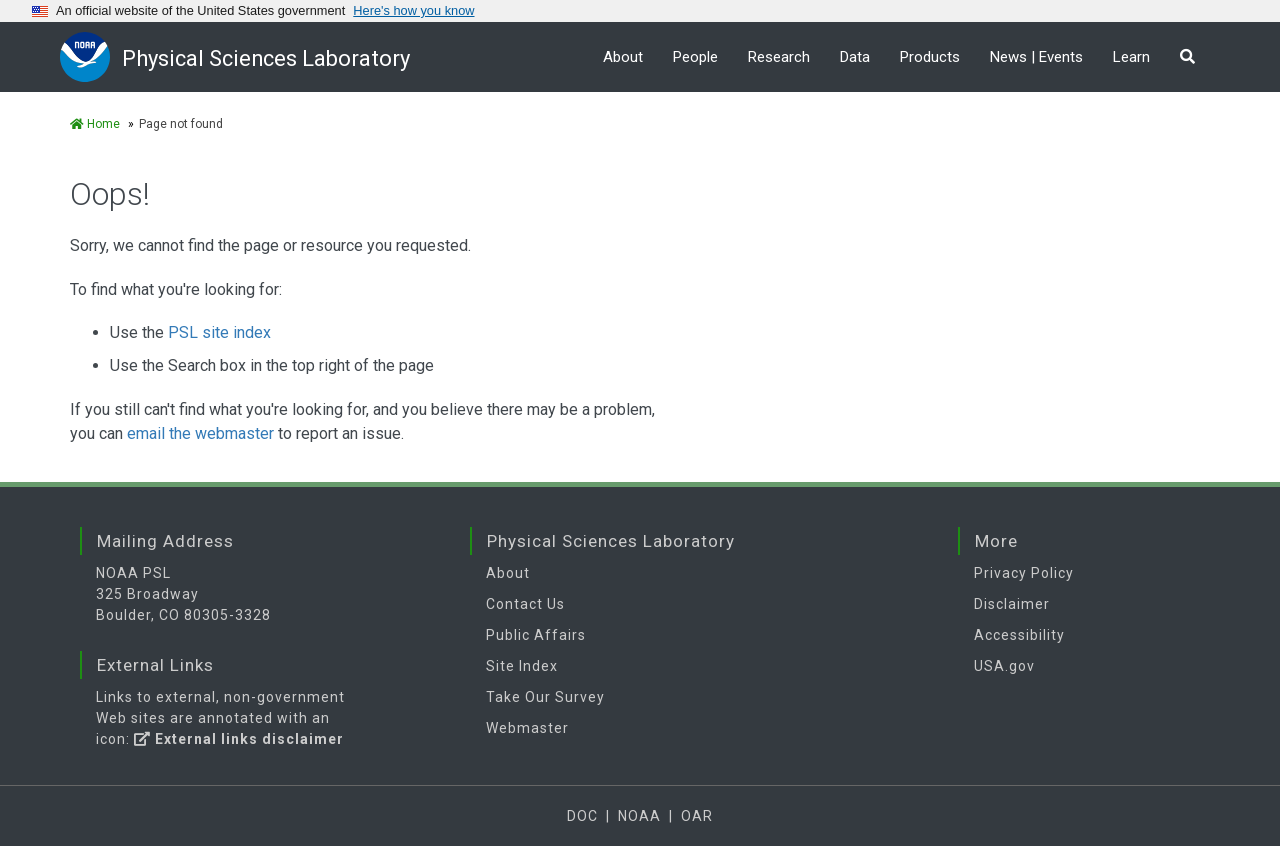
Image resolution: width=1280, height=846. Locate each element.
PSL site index (219, 332)
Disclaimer (1012, 604)
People (695, 57)
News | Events (1036, 57)
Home (95, 124)
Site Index (522, 666)
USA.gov (1004, 666)
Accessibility (1019, 635)
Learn (1131, 57)
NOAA (639, 816)
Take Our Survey (545, 697)
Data (855, 57)
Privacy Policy (1024, 573)
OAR (697, 816)
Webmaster (527, 728)
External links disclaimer (239, 739)
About (623, 57)
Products (930, 57)
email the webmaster (200, 433)
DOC (582, 816)
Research (779, 57)
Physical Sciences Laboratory (268, 58)
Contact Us (525, 604)
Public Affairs (536, 635)
